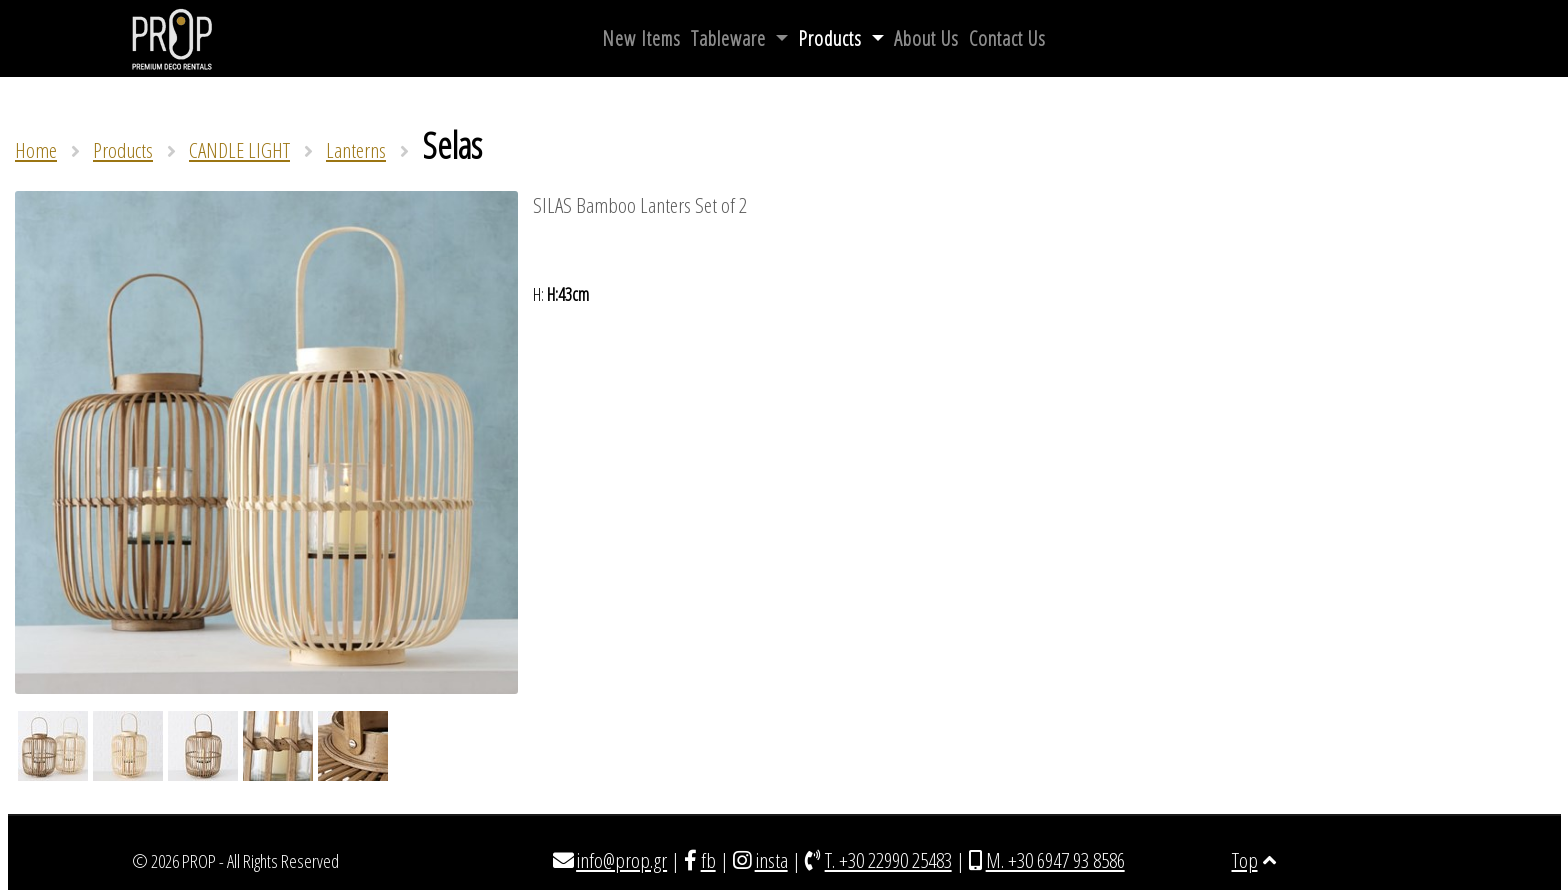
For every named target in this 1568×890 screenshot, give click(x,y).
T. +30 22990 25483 (888, 860)
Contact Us (1007, 38)
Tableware (731, 38)
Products (832, 38)
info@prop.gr (621, 860)
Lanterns (356, 150)
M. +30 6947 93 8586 (1055, 860)
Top (1254, 860)
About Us (926, 38)
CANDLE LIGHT (239, 150)
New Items (641, 38)
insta (771, 860)
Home (36, 150)
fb (708, 860)
